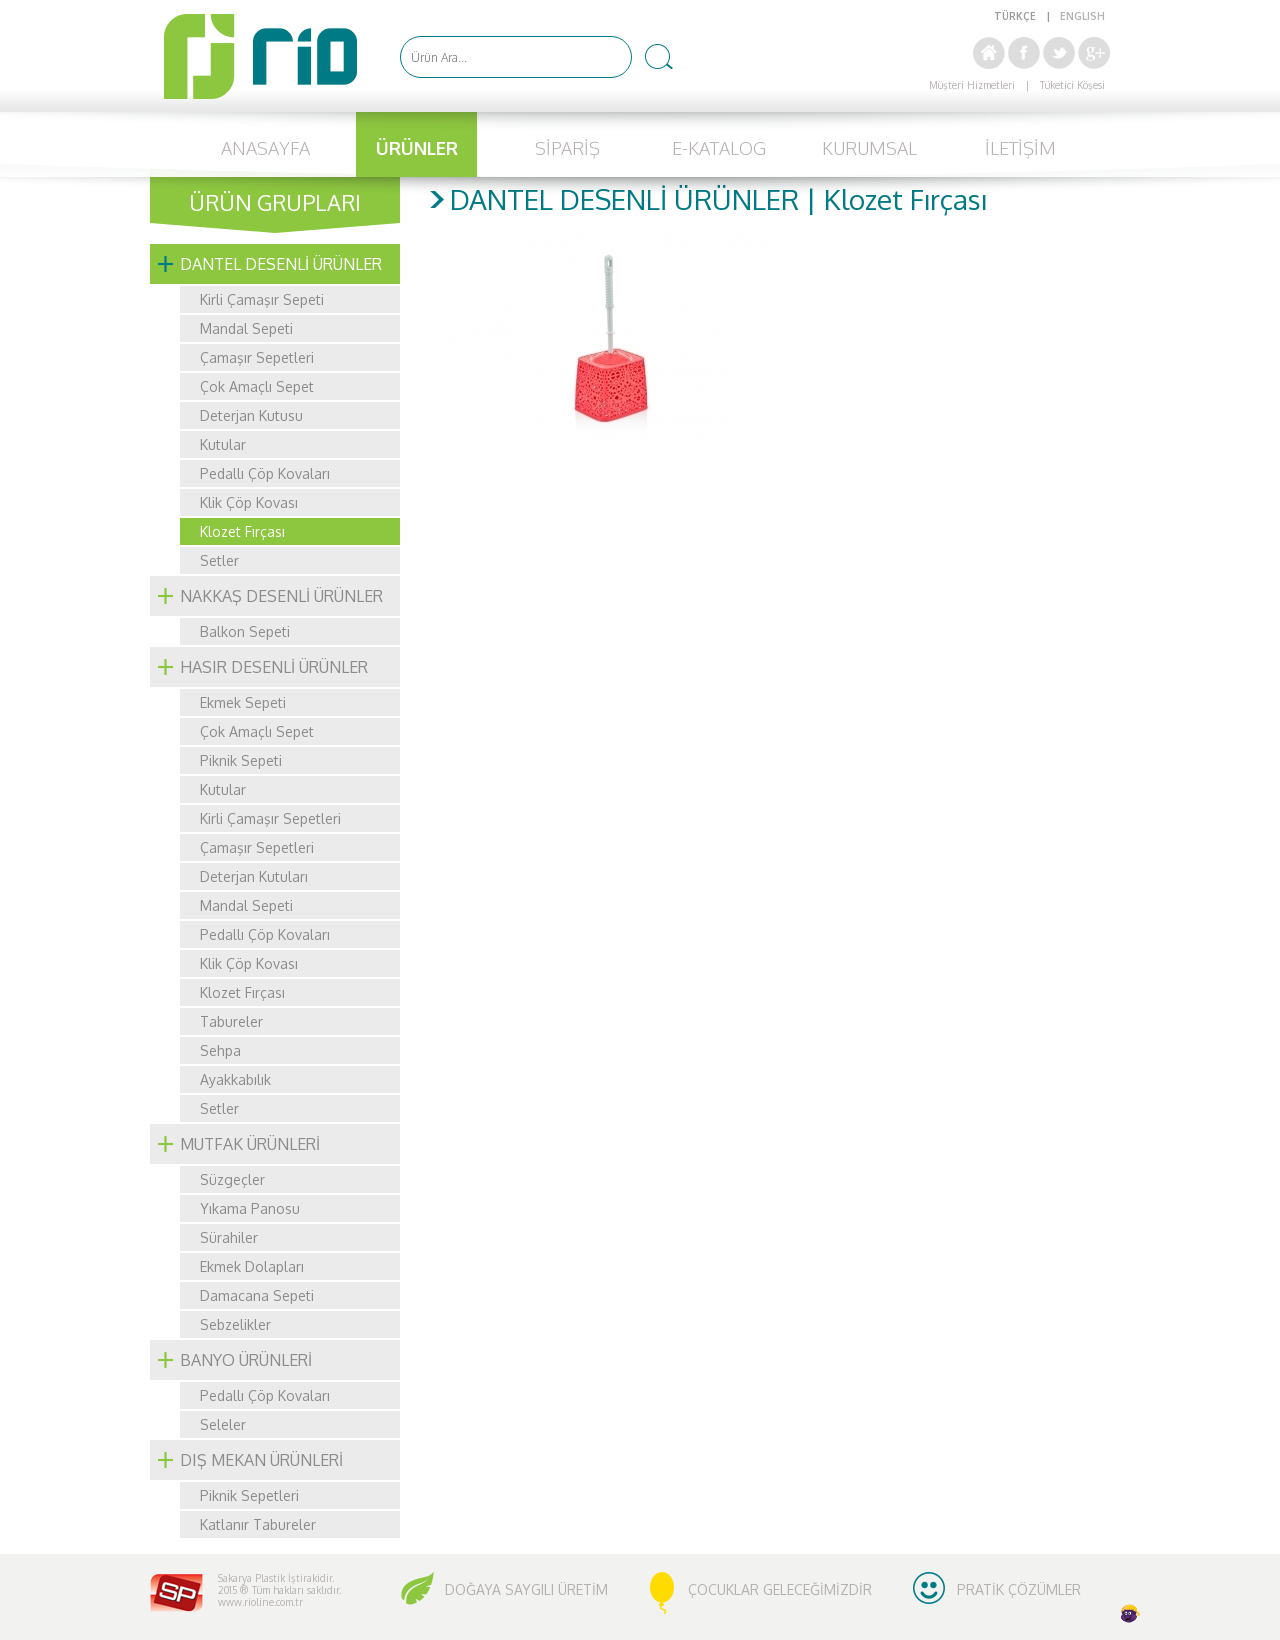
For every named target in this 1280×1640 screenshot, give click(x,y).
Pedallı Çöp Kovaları (265, 473)
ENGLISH (1082, 16)
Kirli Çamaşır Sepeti (262, 299)
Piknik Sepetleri (249, 1495)
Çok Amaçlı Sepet (257, 386)
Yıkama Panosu (250, 1208)
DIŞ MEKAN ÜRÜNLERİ (261, 1460)
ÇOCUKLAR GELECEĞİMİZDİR (780, 1589)
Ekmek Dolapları (252, 1266)
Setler (219, 560)
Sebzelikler (235, 1324)
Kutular (223, 444)
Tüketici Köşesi (1072, 85)
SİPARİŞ (567, 148)
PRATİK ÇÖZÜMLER (1019, 1589)
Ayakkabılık (235, 1079)
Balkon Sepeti (245, 631)
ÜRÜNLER (417, 148)
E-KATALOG (719, 148)
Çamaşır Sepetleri (257, 357)
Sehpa (220, 1050)
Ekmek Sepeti (243, 702)
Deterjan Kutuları (254, 876)
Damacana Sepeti (257, 1295)
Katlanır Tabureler (258, 1524)
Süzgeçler (232, 1179)
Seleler (223, 1424)
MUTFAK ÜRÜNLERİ (250, 1144)
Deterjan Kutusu (251, 415)
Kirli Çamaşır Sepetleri (270, 818)
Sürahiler (229, 1237)
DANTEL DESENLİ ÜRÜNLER (281, 264)
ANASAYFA (265, 148)
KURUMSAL (869, 148)
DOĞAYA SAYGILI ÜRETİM (526, 1589)
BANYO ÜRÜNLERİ (246, 1360)
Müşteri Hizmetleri (972, 85)
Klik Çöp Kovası (249, 502)
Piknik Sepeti (241, 760)
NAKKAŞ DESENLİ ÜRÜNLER (281, 596)
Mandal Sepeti (246, 328)
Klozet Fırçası (242, 531)
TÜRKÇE (1015, 16)
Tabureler (231, 1021)
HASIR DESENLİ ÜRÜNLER (274, 667)
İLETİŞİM (1020, 148)
